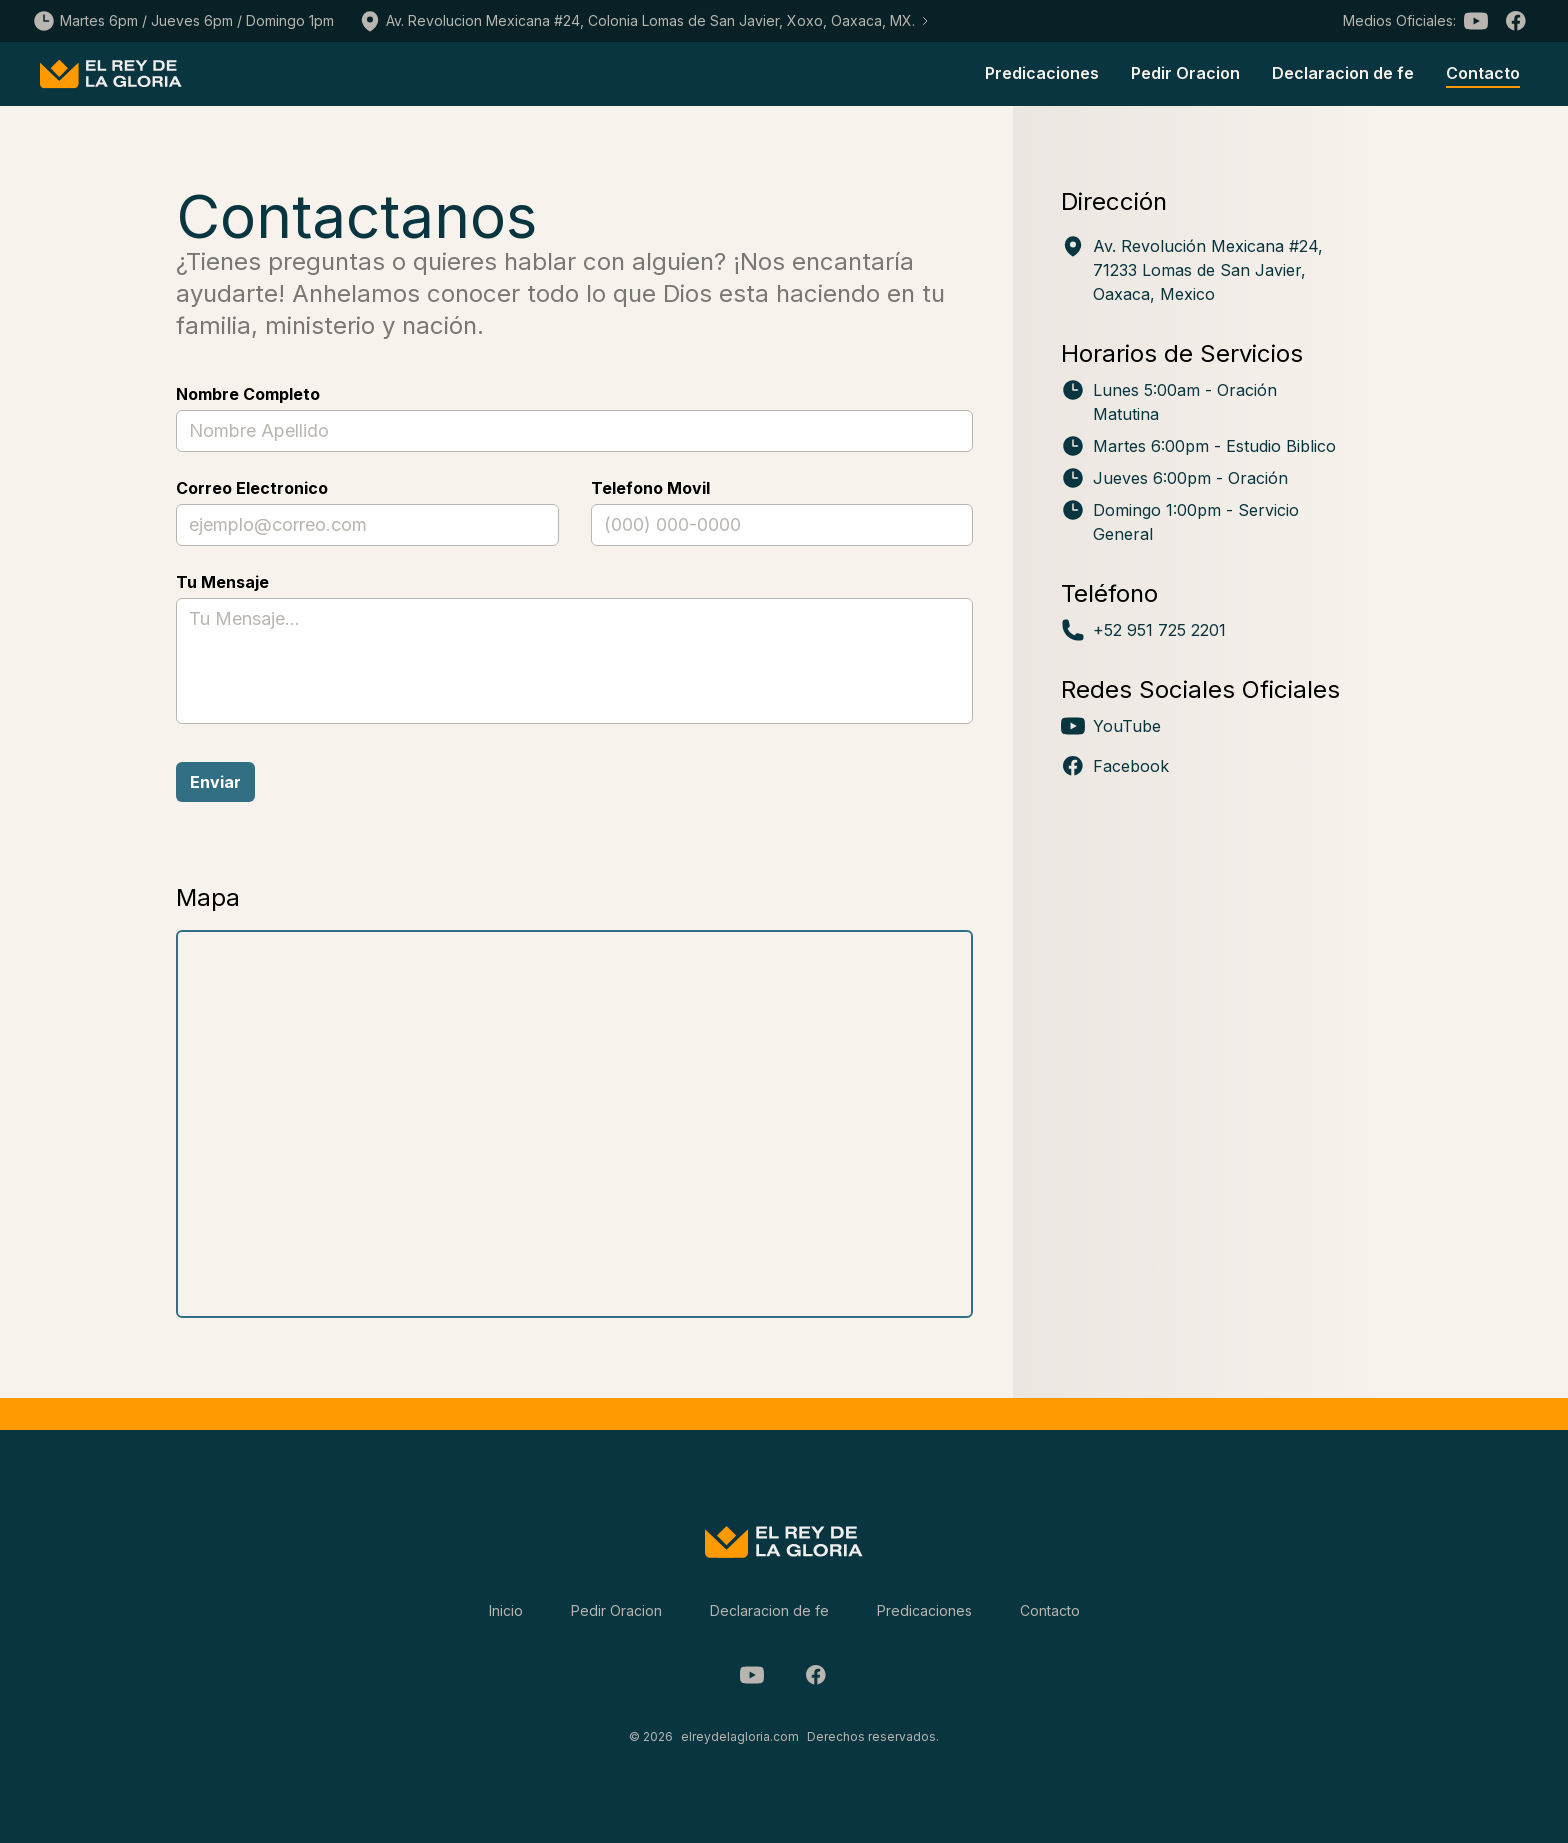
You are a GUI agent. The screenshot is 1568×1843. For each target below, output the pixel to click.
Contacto (1483, 73)
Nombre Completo (248, 394)
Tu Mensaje (222, 582)
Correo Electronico (252, 488)
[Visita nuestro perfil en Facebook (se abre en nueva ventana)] (1202, 766)
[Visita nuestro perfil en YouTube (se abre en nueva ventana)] (1202, 726)
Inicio (506, 1610)
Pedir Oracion (1185, 73)
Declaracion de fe (1343, 73)
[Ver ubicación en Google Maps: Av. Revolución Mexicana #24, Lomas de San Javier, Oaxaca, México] (1202, 270)
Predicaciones (1042, 73)
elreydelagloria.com (740, 1736)
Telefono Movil (650, 488)
